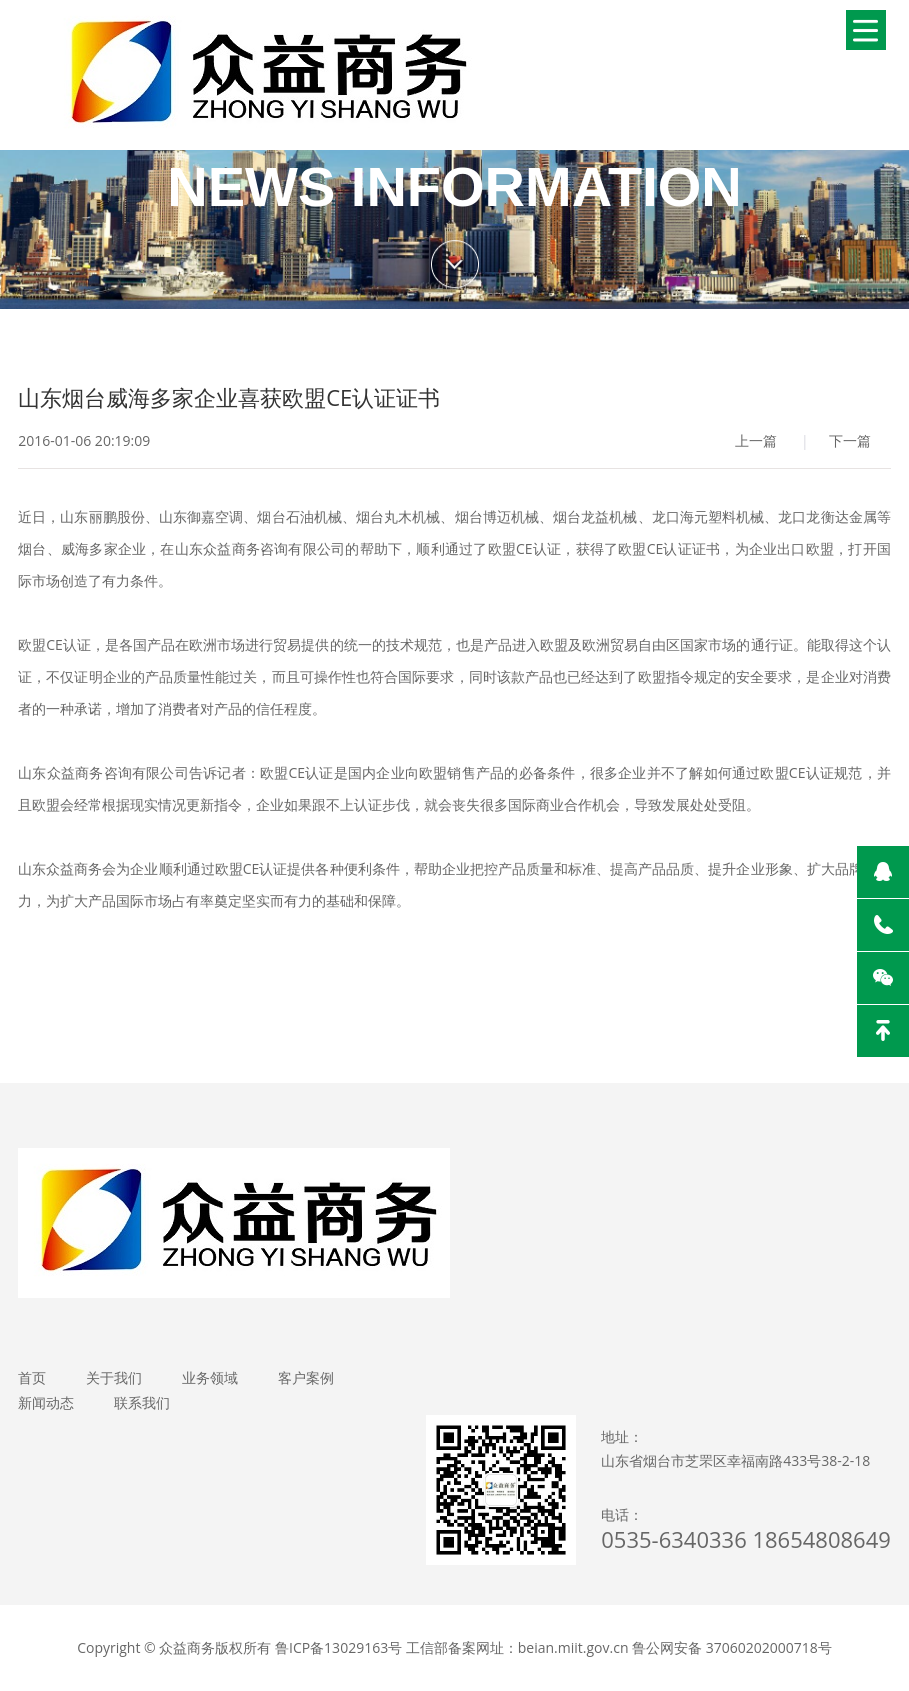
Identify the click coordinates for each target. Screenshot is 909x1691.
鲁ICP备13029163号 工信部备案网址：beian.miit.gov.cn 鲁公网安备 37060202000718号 (553, 1647)
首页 (32, 1377)
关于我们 (114, 1377)
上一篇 (756, 440)
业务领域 (210, 1377)
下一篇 (850, 440)
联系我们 (142, 1402)
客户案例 (306, 1377)
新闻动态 (46, 1402)
